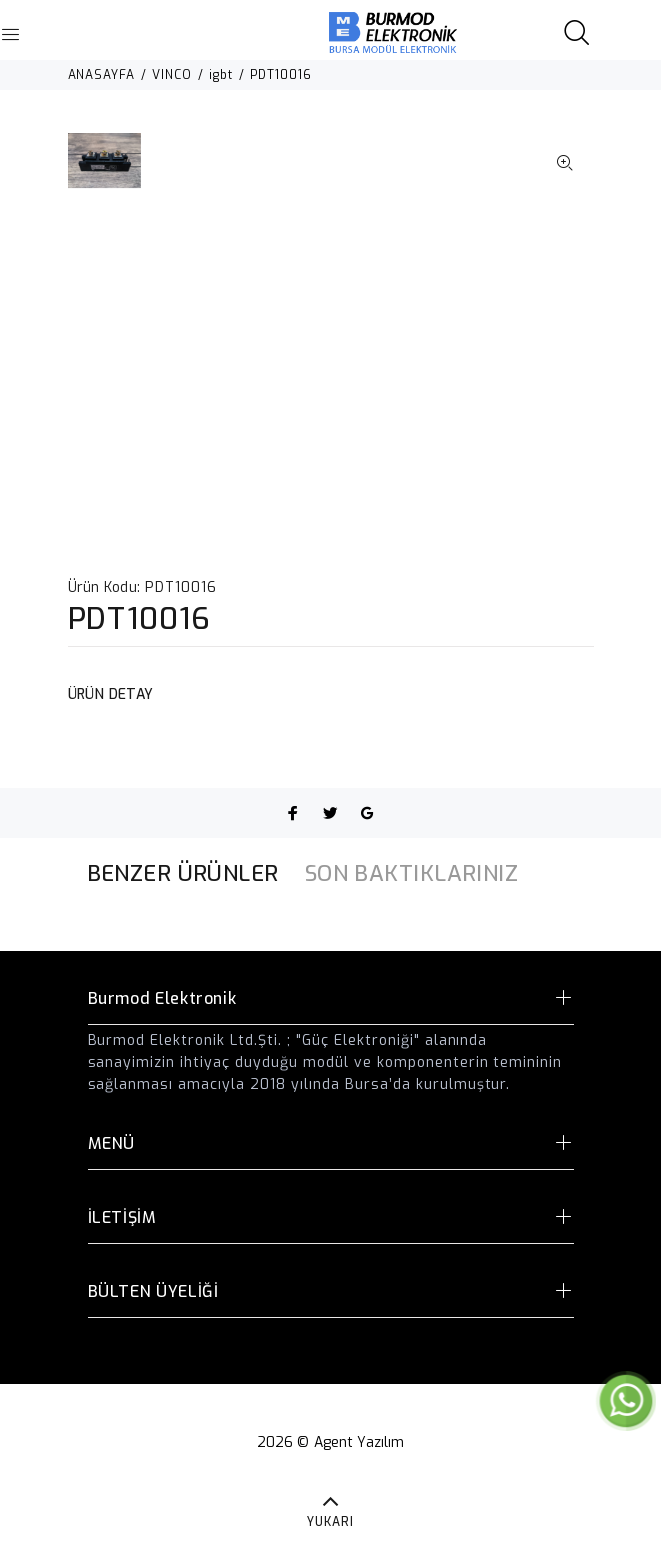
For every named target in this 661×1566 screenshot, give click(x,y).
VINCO (172, 75)
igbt (221, 75)
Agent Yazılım (359, 1442)
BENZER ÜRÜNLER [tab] (183, 873)
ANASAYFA (102, 75)
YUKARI (330, 1522)
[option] (104, 170)
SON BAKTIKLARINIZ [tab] (411, 873)
